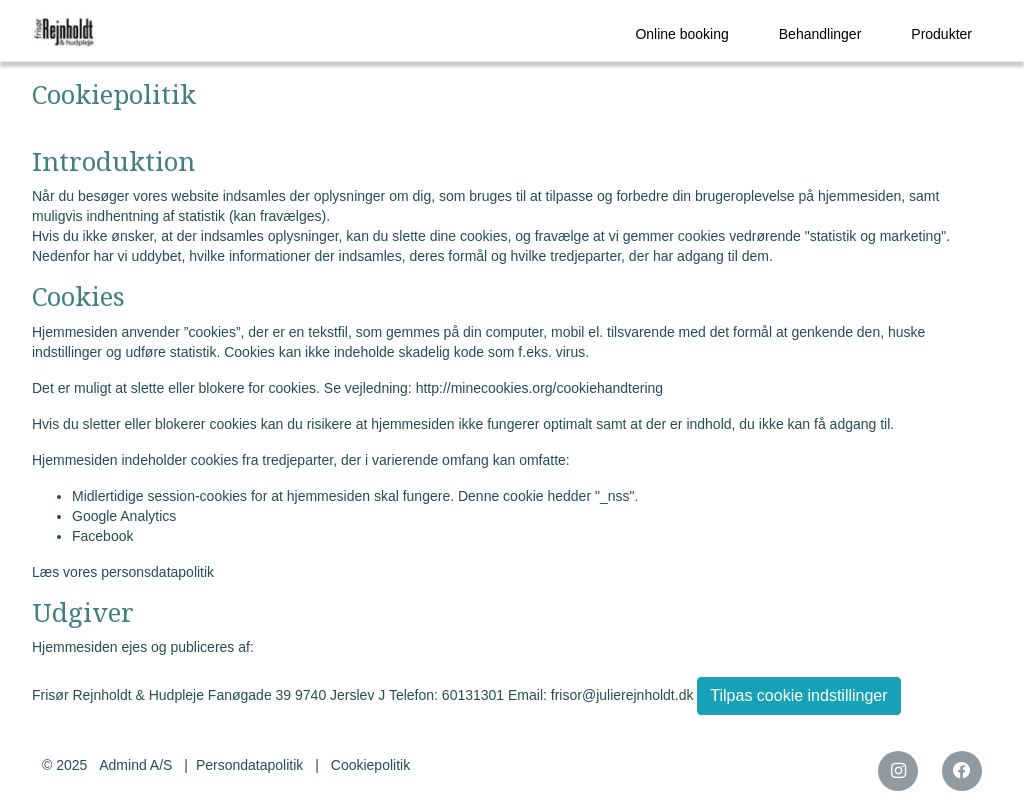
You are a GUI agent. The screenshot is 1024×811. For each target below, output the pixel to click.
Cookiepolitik (370, 765)
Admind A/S (135, 765)
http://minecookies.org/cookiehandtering (539, 388)
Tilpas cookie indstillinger (798, 695)
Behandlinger (820, 34)
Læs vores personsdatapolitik (123, 572)
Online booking (681, 34)
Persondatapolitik (249, 765)
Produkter (941, 34)
